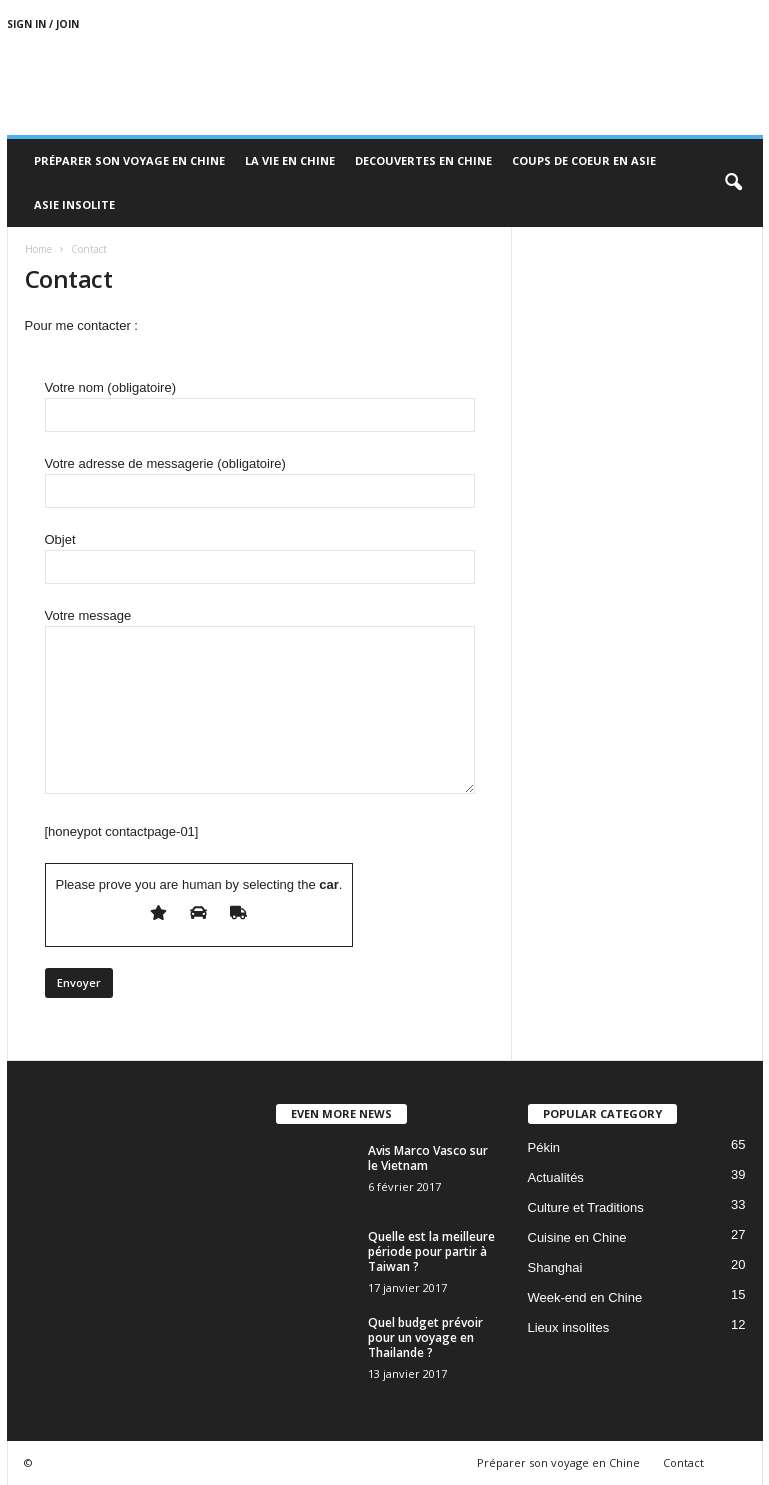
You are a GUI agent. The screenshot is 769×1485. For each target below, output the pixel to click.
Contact (683, 1462)
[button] (733, 183)
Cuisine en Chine (577, 1237)
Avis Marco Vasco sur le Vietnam (428, 1158)
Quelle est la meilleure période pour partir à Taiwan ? (431, 1251)
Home (38, 249)
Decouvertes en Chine (423, 160)
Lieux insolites (569, 1327)
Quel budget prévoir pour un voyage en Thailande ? (425, 1337)
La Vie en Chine (290, 160)
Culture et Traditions (586, 1207)
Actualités (556, 1177)
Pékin (544, 1147)
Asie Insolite (74, 204)
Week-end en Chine (585, 1297)
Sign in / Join (43, 24)
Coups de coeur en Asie (584, 160)
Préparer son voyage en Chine (129, 160)
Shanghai (555, 1267)
